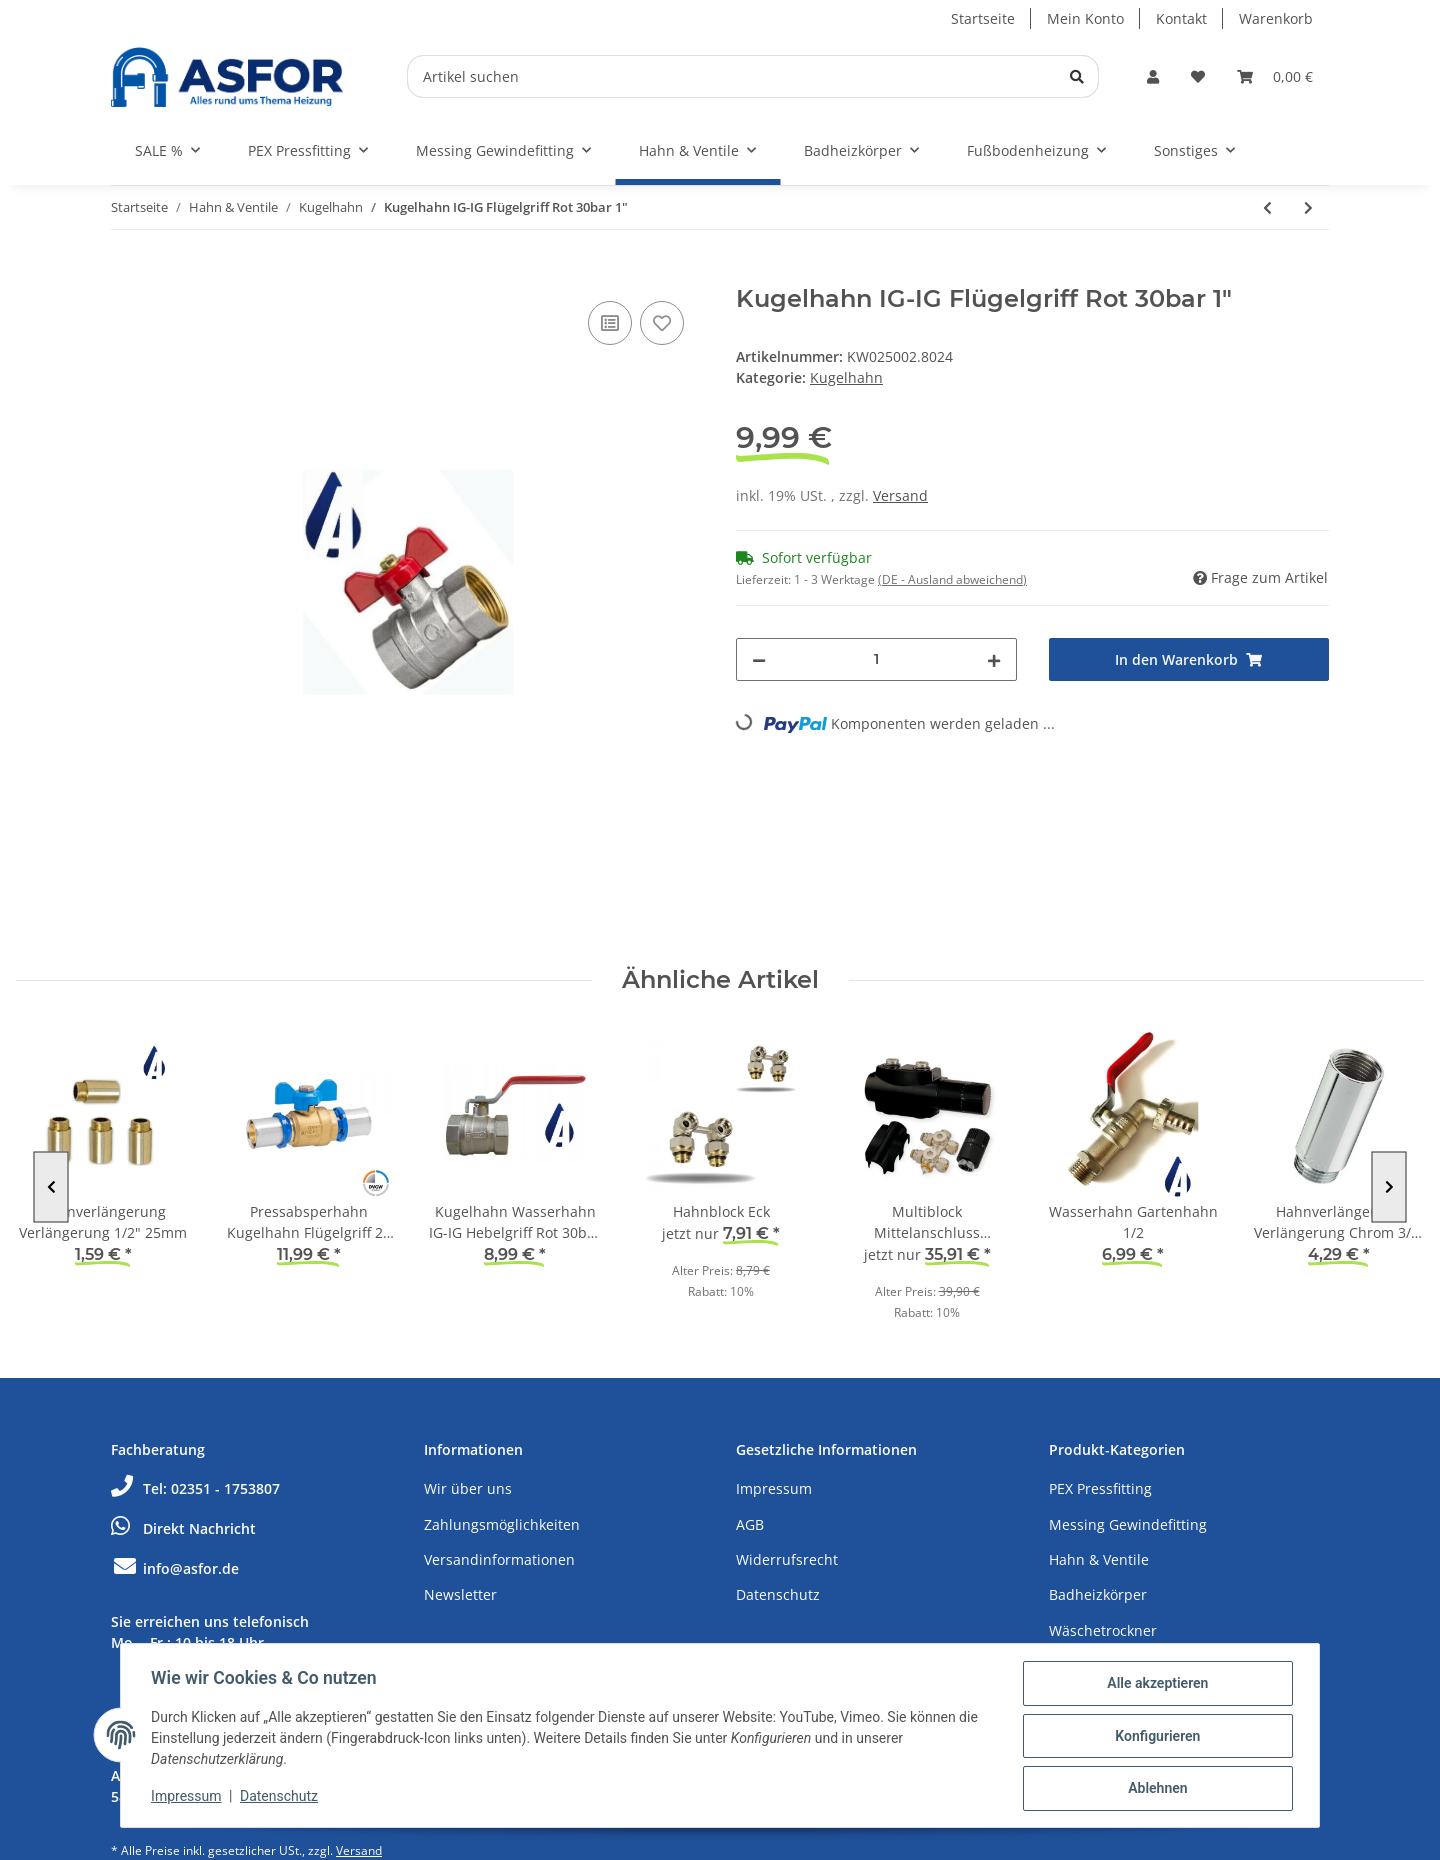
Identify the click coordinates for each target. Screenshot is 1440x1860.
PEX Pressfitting (1100, 1488)
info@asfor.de (175, 1568)
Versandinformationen (499, 1559)
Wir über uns (468, 1488)
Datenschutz (778, 1594)
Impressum (774, 1488)
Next (1389, 1186)
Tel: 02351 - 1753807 (195, 1488)
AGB (750, 1524)
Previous (51, 1186)
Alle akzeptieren (1155, 1685)
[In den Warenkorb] (127, 274)
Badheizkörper (1098, 1594)
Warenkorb (1276, 18)
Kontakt (1181, 18)
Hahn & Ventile (1099, 1559)
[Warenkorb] (1275, 76)
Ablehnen (1155, 1789)
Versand (900, 495)
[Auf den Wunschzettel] (662, 323)
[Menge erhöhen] (994, 659)
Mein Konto (1085, 18)
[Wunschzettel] (1198, 76)
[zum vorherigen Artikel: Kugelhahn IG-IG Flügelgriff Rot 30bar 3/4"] (1267, 207)
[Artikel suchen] (753, 76)
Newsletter (460, 1594)
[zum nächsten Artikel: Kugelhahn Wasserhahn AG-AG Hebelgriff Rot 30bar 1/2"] (1308, 207)
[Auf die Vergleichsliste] (610, 323)
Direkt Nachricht (183, 1528)
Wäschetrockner (1103, 1630)
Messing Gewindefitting (1128, 1524)
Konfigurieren (1155, 1737)
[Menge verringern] (759, 659)
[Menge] (876, 659)
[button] (1153, 76)
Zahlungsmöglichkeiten (502, 1524)
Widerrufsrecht (787, 1559)
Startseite (983, 18)
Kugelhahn (846, 377)
